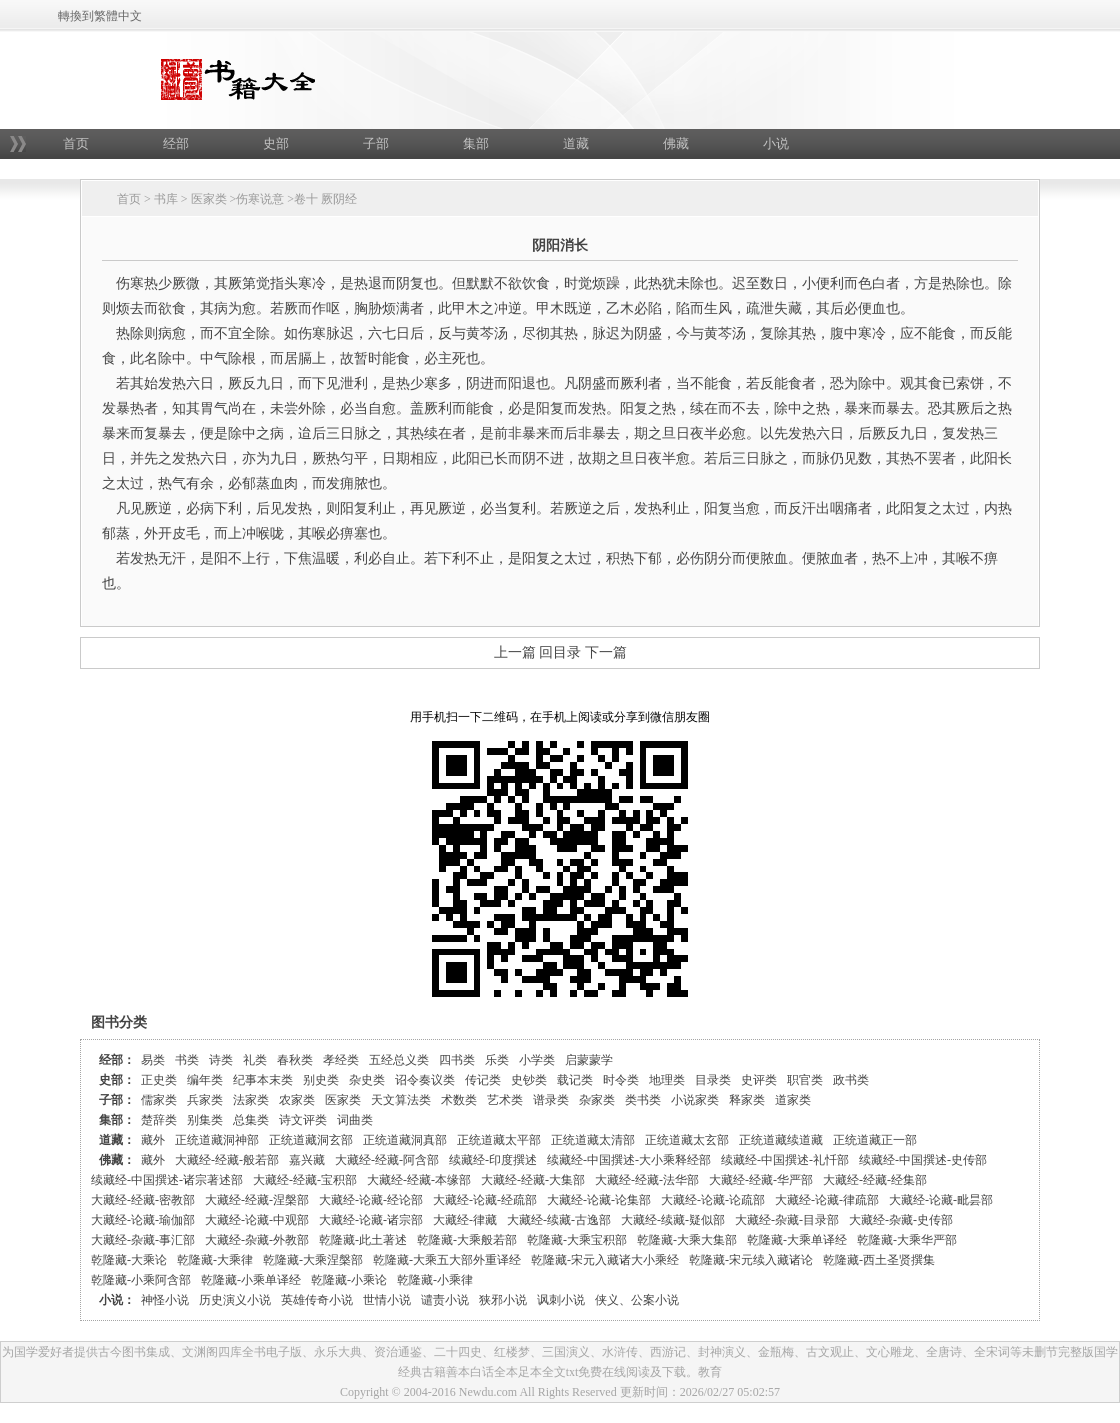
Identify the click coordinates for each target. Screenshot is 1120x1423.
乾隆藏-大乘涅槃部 (313, 1260)
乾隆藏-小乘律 (435, 1280)
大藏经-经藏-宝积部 (305, 1180)
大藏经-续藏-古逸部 (559, 1220)
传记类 (483, 1080)
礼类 (255, 1060)
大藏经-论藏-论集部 (599, 1200)
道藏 (576, 143)
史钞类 (529, 1080)
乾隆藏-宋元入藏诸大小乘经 (605, 1260)
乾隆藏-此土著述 (363, 1240)
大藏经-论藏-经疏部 (485, 1200)
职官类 (805, 1080)
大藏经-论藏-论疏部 (713, 1200)
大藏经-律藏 (465, 1220)
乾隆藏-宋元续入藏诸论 (751, 1260)
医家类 (209, 199)
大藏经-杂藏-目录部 (787, 1220)
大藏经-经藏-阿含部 (387, 1160)
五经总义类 (399, 1060)
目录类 (713, 1080)
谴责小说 (445, 1300)
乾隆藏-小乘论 (349, 1280)
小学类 (537, 1060)
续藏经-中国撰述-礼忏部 (785, 1160)
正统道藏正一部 (875, 1140)
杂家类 (597, 1100)
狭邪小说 (503, 1300)
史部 (276, 143)
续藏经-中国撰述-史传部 (923, 1160)
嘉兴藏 (307, 1160)
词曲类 (355, 1120)
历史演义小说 (235, 1300)
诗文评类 (303, 1120)
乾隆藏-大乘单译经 (797, 1240)
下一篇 (606, 652)
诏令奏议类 (425, 1080)
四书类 (457, 1060)
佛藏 (676, 143)
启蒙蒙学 (589, 1060)
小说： (117, 1300)
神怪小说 (165, 1300)
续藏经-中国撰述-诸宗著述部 (167, 1180)
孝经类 (341, 1060)
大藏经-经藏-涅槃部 (257, 1200)
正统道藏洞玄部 (311, 1140)
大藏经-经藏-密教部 (143, 1200)
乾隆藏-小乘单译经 (251, 1280)
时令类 (621, 1080)
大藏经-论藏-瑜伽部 (143, 1220)
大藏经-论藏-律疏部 (827, 1200)
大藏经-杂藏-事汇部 (143, 1240)
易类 (153, 1060)
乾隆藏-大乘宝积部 (577, 1240)
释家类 (747, 1100)
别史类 (321, 1080)
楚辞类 (159, 1120)
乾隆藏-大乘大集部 (687, 1240)
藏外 (153, 1140)
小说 (776, 143)
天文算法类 (401, 1100)
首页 (76, 143)
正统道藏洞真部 (405, 1140)
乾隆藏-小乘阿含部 (141, 1280)
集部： (117, 1120)
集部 (476, 143)
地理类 (667, 1080)
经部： (117, 1060)
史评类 (759, 1080)
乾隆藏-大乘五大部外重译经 (447, 1260)
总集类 (251, 1120)
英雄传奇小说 (317, 1300)
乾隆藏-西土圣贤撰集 (879, 1260)
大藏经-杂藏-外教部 (257, 1240)
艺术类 (505, 1100)
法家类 (251, 1100)
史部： (117, 1080)
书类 (187, 1060)
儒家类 (159, 1100)
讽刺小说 (561, 1300)
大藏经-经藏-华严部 (761, 1180)
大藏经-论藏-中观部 (257, 1220)
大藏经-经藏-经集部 (875, 1180)
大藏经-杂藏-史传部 (901, 1220)
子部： (117, 1100)
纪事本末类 (263, 1080)
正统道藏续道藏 (781, 1140)
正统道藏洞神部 (217, 1140)
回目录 (560, 652)
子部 (376, 143)
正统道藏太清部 (593, 1140)
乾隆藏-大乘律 (215, 1260)
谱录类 (551, 1100)
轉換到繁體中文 (100, 16)
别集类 (205, 1120)
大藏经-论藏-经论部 (371, 1200)
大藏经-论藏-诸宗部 (371, 1220)
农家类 (297, 1100)
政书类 (851, 1080)
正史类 (159, 1080)
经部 (176, 143)
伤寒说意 (260, 199)
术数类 (459, 1100)
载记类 (575, 1080)
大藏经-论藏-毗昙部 (941, 1200)
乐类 (497, 1060)
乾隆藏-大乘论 (129, 1260)
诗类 (221, 1060)
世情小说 (387, 1300)
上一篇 (515, 652)
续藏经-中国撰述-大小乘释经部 (629, 1160)
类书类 (643, 1100)
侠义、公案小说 (637, 1300)
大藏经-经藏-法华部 (647, 1180)
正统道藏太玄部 (687, 1140)
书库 (166, 199)
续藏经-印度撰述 (493, 1160)
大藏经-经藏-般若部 (227, 1160)
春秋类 (295, 1060)
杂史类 (367, 1080)
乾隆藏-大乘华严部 (907, 1240)
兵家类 (205, 1100)
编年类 (205, 1080)
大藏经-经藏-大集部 (533, 1180)
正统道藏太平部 (499, 1140)
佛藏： (117, 1160)
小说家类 (695, 1100)
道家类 (793, 1100)
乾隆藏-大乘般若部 (467, 1240)
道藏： (117, 1140)
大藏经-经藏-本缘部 (419, 1180)
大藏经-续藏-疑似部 (673, 1220)
